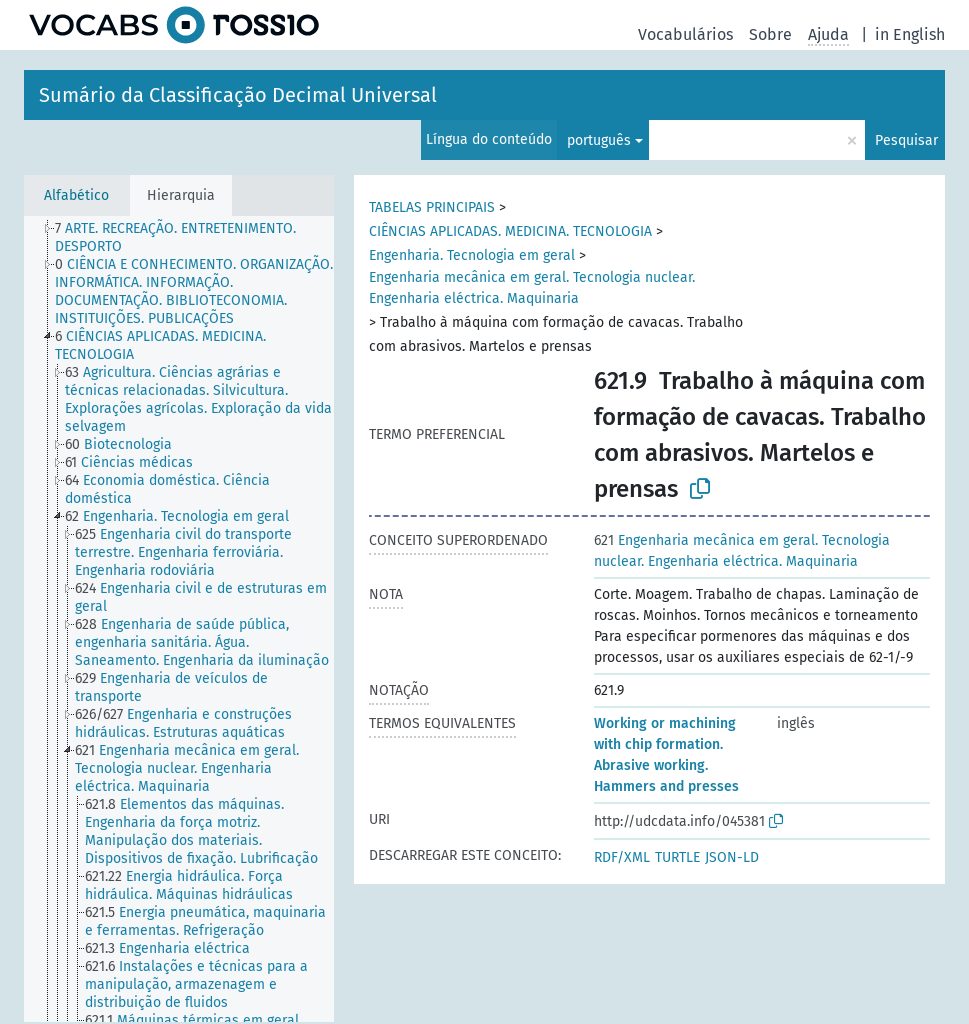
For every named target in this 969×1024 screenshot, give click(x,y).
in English (910, 34)
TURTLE (677, 857)
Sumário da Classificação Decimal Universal (238, 95)
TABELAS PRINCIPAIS (432, 207)
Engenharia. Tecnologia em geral (472, 255)
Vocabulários (685, 34)
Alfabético (76, 195)
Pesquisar (906, 140)
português (599, 140)
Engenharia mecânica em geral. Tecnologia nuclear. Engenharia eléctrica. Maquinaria (532, 288)
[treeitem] (203, 238)
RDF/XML (622, 857)
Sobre (770, 34)
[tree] (179, 619)
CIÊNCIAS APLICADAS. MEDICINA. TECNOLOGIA (510, 231)
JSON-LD (732, 857)
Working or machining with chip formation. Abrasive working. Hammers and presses (666, 755)
